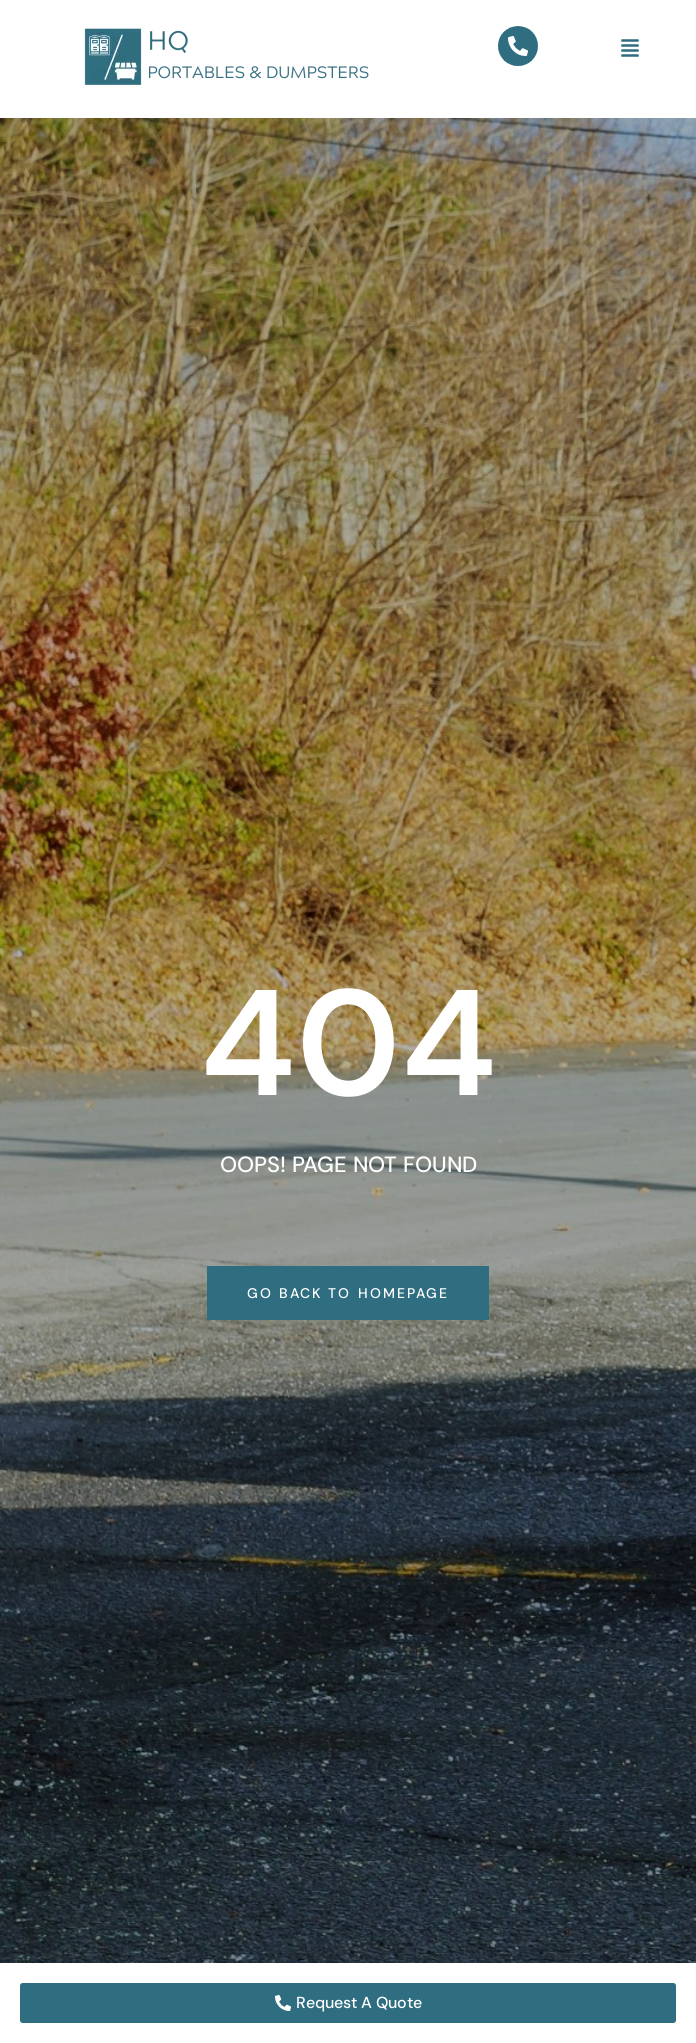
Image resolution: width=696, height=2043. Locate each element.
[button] (630, 49)
